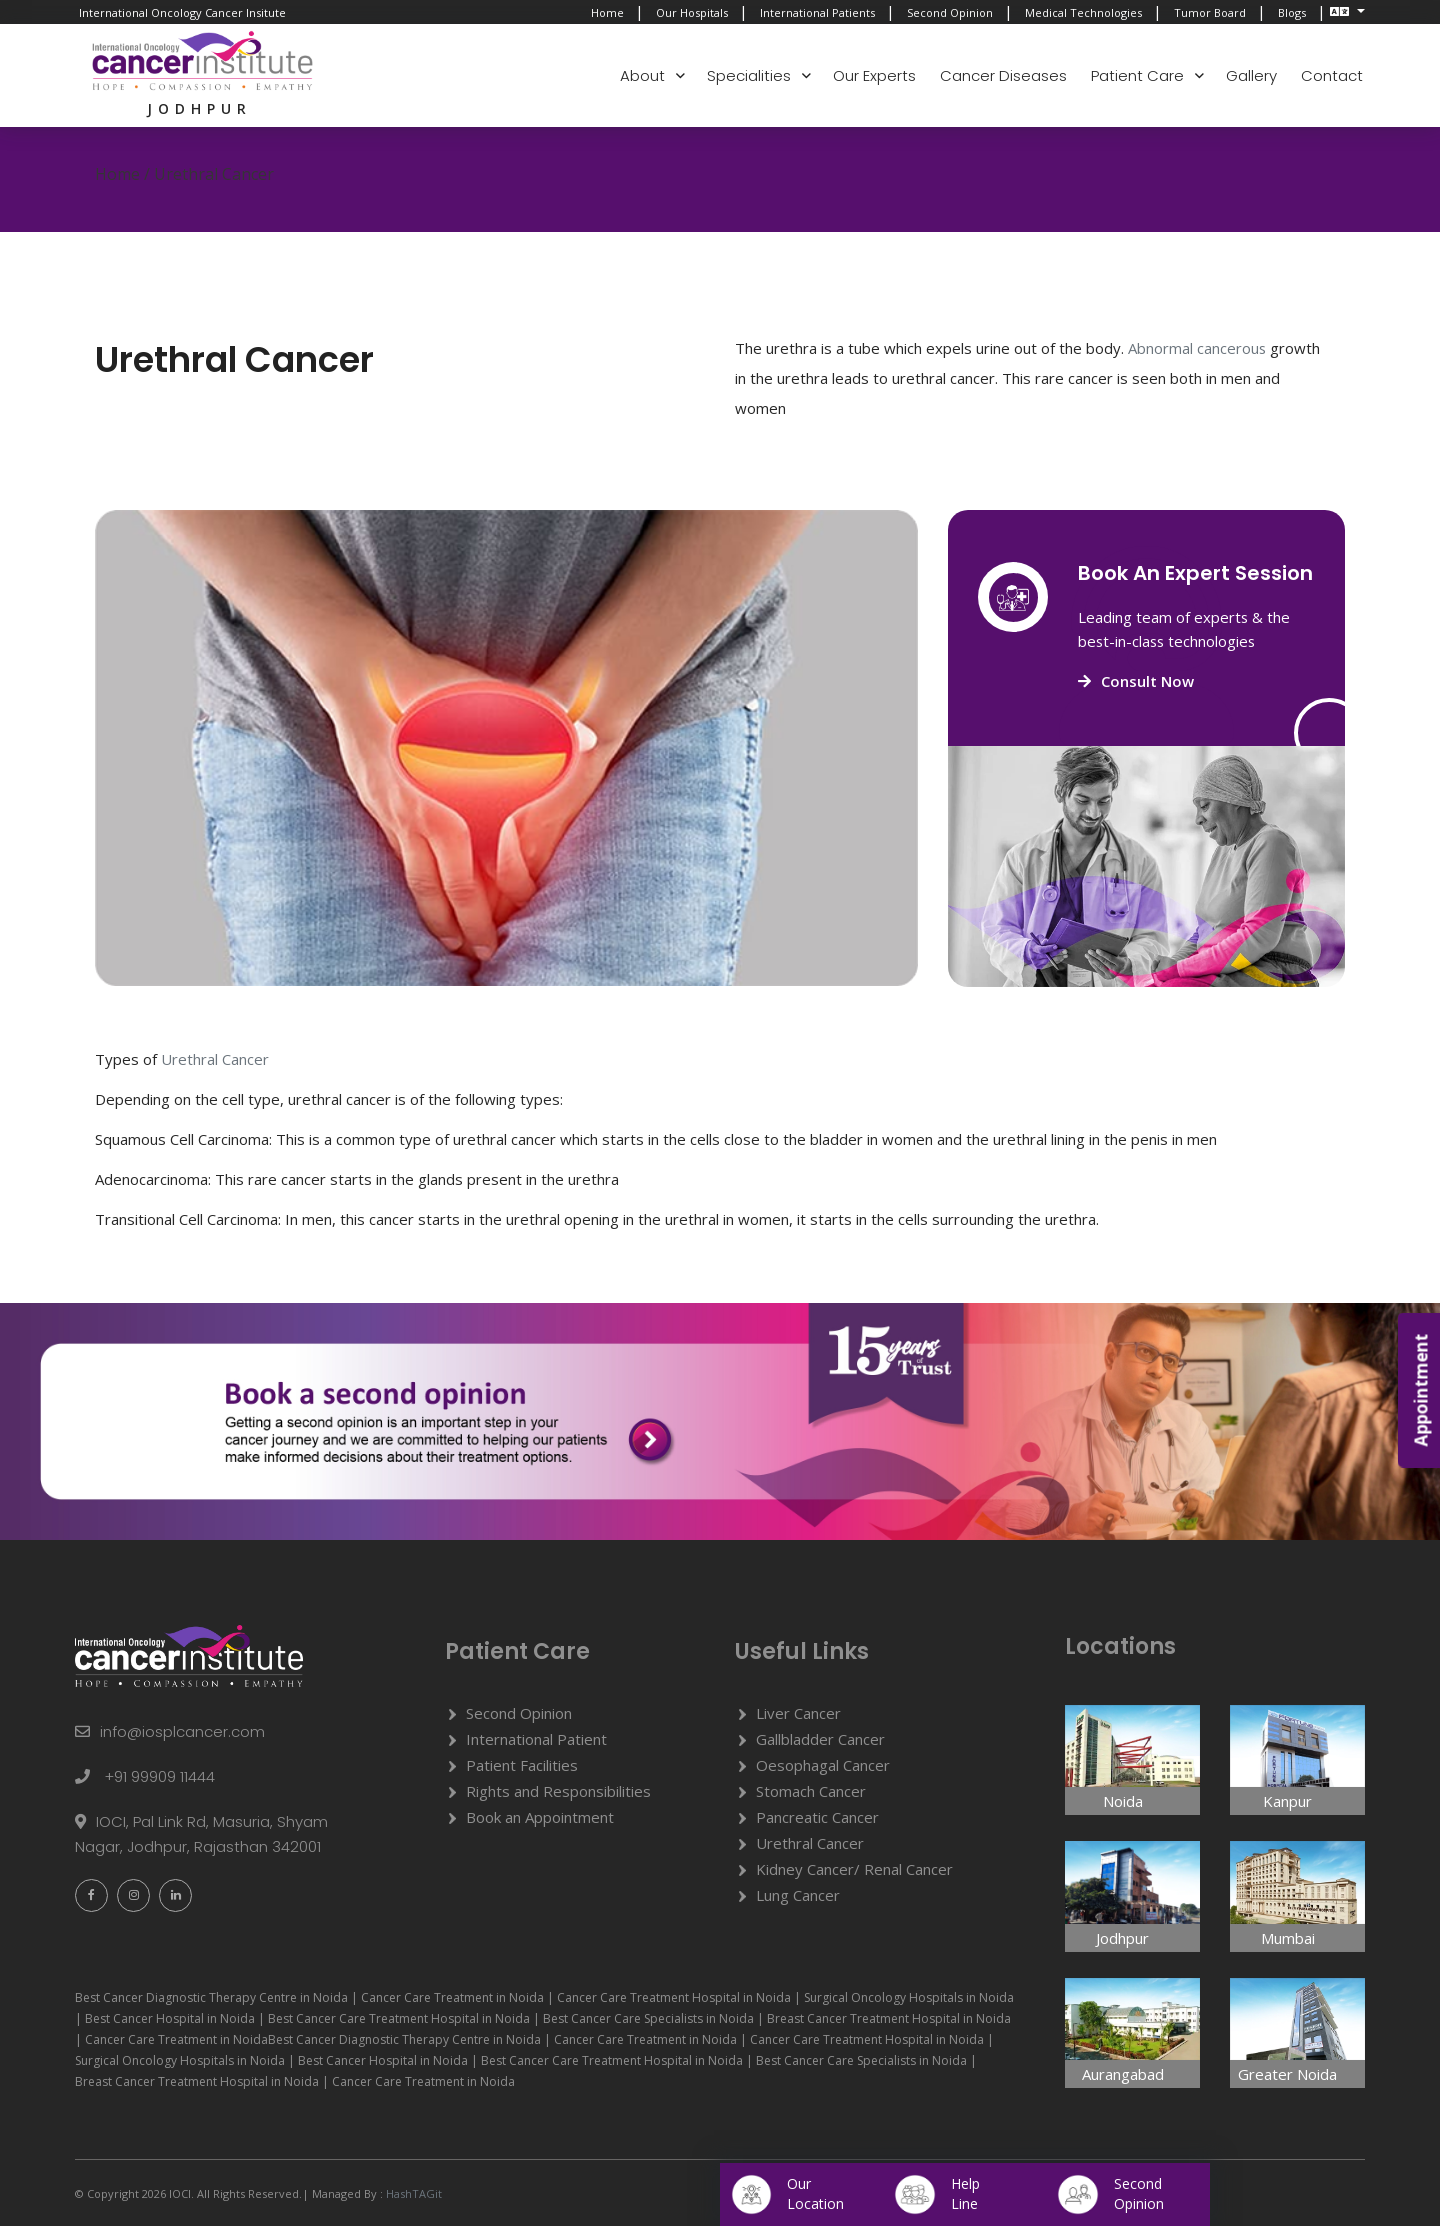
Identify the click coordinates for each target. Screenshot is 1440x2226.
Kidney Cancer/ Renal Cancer (854, 1869)
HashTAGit (412, 2193)
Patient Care (1137, 75)
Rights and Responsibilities (558, 1791)
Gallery (1251, 75)
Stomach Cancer (811, 1791)
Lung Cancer (798, 1895)
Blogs (1292, 12)
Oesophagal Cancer (823, 1765)
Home (607, 12)
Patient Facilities (522, 1765)
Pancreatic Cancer (817, 1817)
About (642, 75)
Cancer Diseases (1003, 75)
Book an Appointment (540, 1817)
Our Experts (874, 75)
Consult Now (1136, 681)
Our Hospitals (692, 12)
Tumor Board (1210, 12)
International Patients (817, 12)
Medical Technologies (1083, 12)
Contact (1332, 75)
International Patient (536, 1739)
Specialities (749, 75)
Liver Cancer (798, 1713)
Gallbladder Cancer (820, 1739)
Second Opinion (950, 12)
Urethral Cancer (810, 1843)
